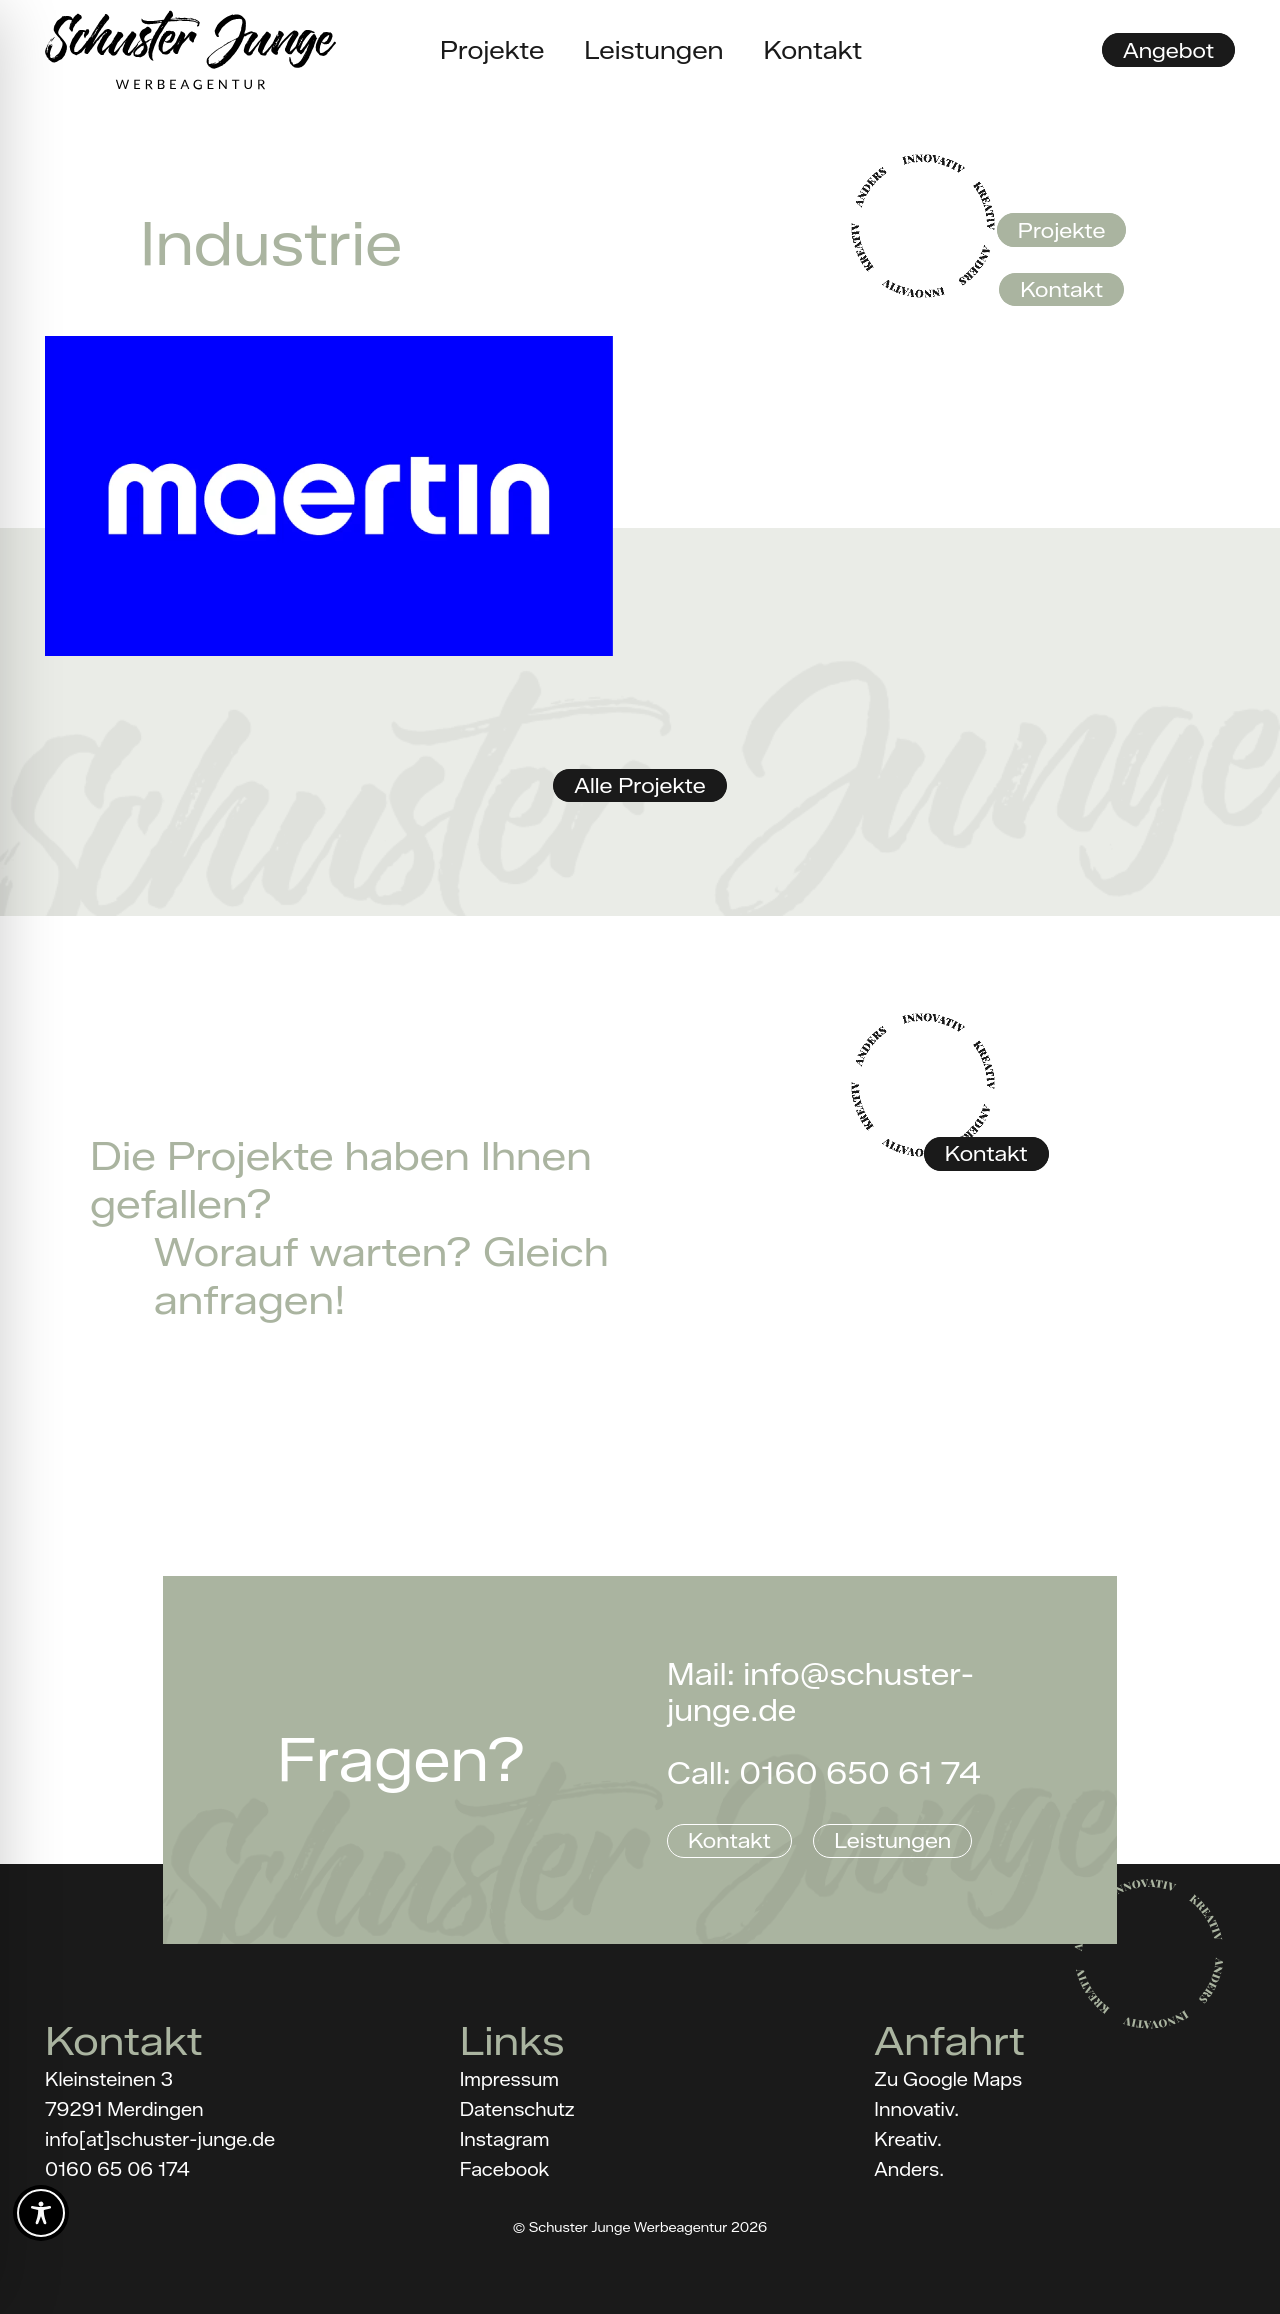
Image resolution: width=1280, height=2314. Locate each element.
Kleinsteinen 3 (109, 2080)
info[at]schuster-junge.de (160, 2140)
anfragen (244, 1299)
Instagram (505, 2140)
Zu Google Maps (948, 2080)
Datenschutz (517, 2110)
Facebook (505, 2170)
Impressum (509, 2080)
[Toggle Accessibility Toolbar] (41, 2213)
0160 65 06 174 (117, 2170)
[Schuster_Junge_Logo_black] (190, 50)
